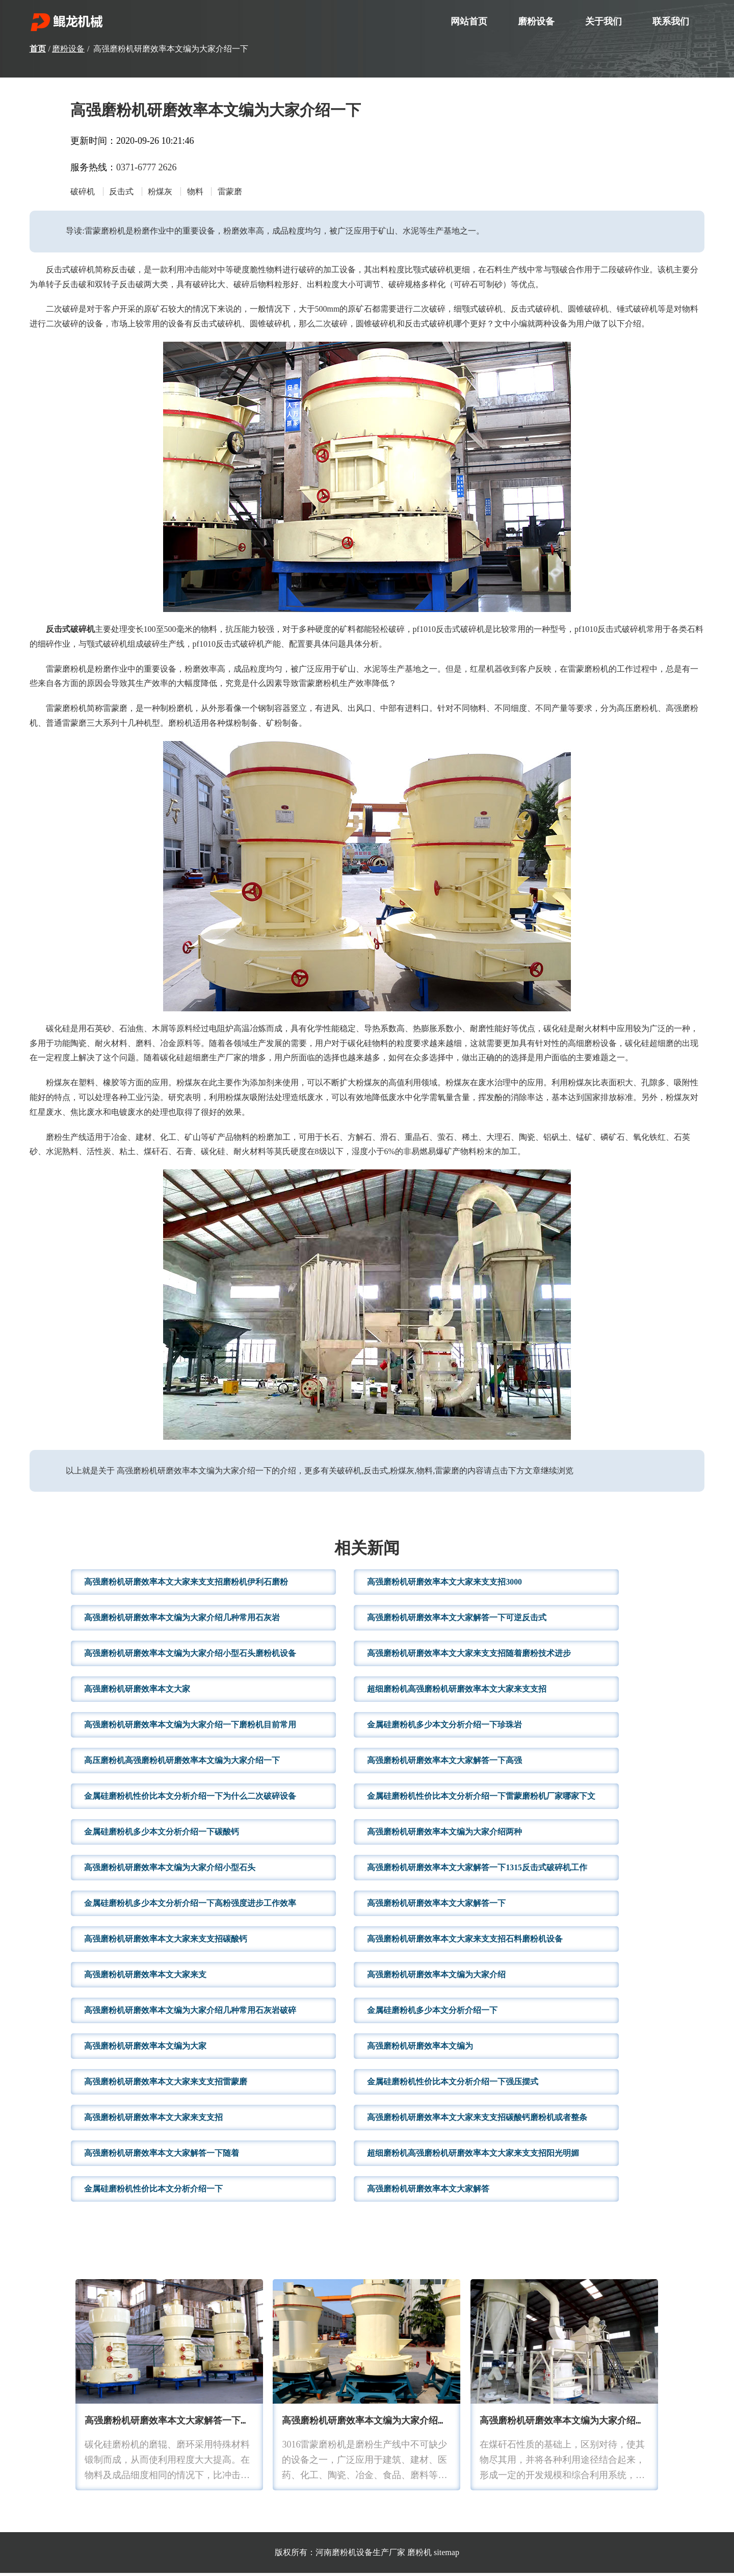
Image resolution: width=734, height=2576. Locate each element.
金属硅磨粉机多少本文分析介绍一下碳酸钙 (161, 1834)
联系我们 (670, 21)
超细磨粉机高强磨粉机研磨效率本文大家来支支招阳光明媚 (473, 2156)
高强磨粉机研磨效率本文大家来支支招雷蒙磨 (165, 2084)
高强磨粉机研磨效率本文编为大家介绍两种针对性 (383, 2424)
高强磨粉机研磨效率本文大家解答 (428, 2191)
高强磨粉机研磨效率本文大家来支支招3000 (444, 1584)
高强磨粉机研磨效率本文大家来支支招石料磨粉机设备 (465, 1941)
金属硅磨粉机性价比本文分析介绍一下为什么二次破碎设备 (190, 1799)
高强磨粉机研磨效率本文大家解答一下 (436, 1906)
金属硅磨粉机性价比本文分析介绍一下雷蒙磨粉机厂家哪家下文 (481, 1799)
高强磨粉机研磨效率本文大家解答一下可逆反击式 (456, 1620)
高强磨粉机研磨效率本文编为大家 (145, 2049)
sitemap (446, 2555)
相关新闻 (367, 1552)
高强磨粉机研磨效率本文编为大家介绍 (436, 1977)
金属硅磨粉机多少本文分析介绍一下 (432, 2013)
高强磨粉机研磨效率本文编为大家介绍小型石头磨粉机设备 (190, 1656)
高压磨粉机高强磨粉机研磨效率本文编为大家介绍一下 (182, 1763)
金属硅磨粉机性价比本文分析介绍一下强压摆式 (452, 2084)
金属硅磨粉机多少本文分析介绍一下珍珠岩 (444, 1727)
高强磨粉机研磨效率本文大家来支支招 (153, 2120)
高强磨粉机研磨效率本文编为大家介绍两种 (444, 1834)
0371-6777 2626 (146, 167)
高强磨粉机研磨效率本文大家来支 (145, 1977)
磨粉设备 (536, 21)
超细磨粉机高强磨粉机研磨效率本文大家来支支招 (456, 1692)
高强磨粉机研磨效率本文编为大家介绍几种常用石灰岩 (182, 1620)
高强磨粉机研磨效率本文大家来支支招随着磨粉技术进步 (469, 1656)
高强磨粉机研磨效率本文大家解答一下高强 (444, 1763)
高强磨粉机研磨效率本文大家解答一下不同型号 (181, 2424)
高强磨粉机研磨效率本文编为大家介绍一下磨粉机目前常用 (190, 1727)
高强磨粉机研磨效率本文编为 (420, 2049)
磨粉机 (419, 2555)
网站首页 (469, 21)
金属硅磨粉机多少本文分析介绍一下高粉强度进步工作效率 (190, 1906)
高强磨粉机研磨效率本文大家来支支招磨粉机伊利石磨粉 (186, 1584)
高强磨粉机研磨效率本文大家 (137, 1692)
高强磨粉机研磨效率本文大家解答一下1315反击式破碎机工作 (477, 1870)
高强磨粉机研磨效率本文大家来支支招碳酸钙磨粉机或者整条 (477, 2120)
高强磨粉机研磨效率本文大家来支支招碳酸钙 (165, 1941)
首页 (38, 48)
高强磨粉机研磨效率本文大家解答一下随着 (161, 2156)
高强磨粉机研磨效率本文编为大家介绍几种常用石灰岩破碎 (190, 2013)
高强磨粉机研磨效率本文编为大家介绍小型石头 (169, 1870)
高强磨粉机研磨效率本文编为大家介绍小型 (567, 2424)
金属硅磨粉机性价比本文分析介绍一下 (153, 2191)
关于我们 (603, 21)
